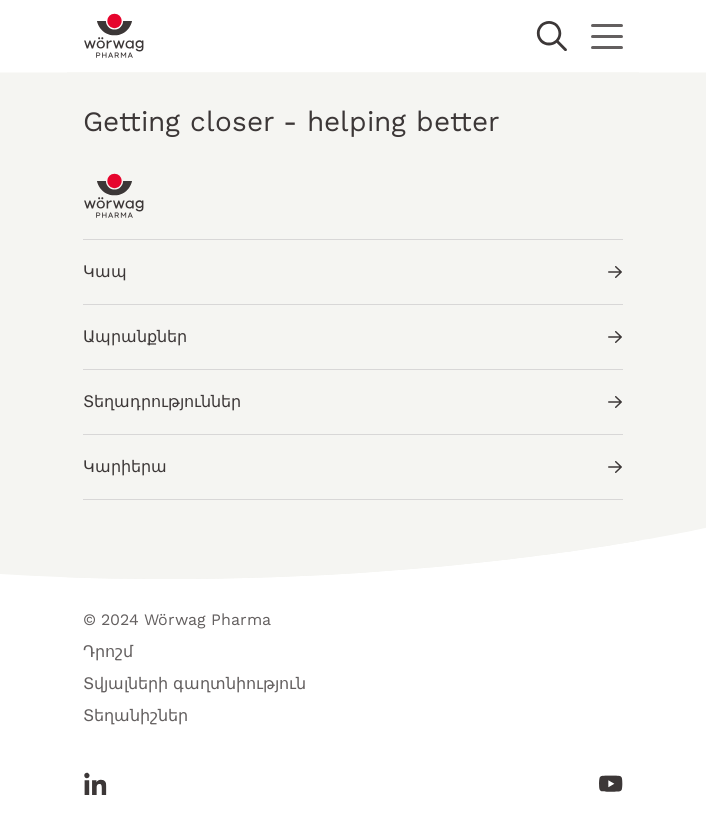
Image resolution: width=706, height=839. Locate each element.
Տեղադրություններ (353, 401)
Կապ (353, 271)
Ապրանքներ (353, 336)
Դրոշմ (108, 651)
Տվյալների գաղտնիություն (194, 683)
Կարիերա (353, 466)
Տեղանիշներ (135, 715)
